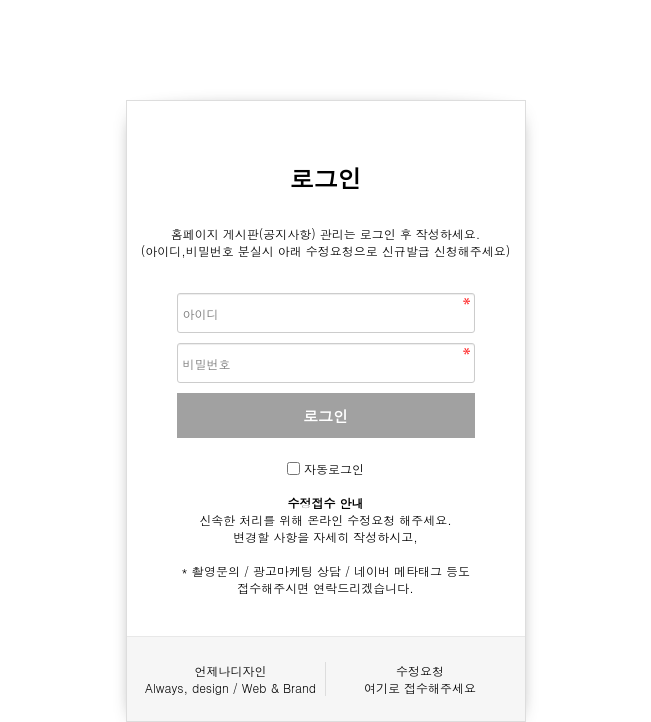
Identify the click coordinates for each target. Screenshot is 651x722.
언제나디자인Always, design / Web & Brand (230, 679)
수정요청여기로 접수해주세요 (420, 679)
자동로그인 (334, 468)
